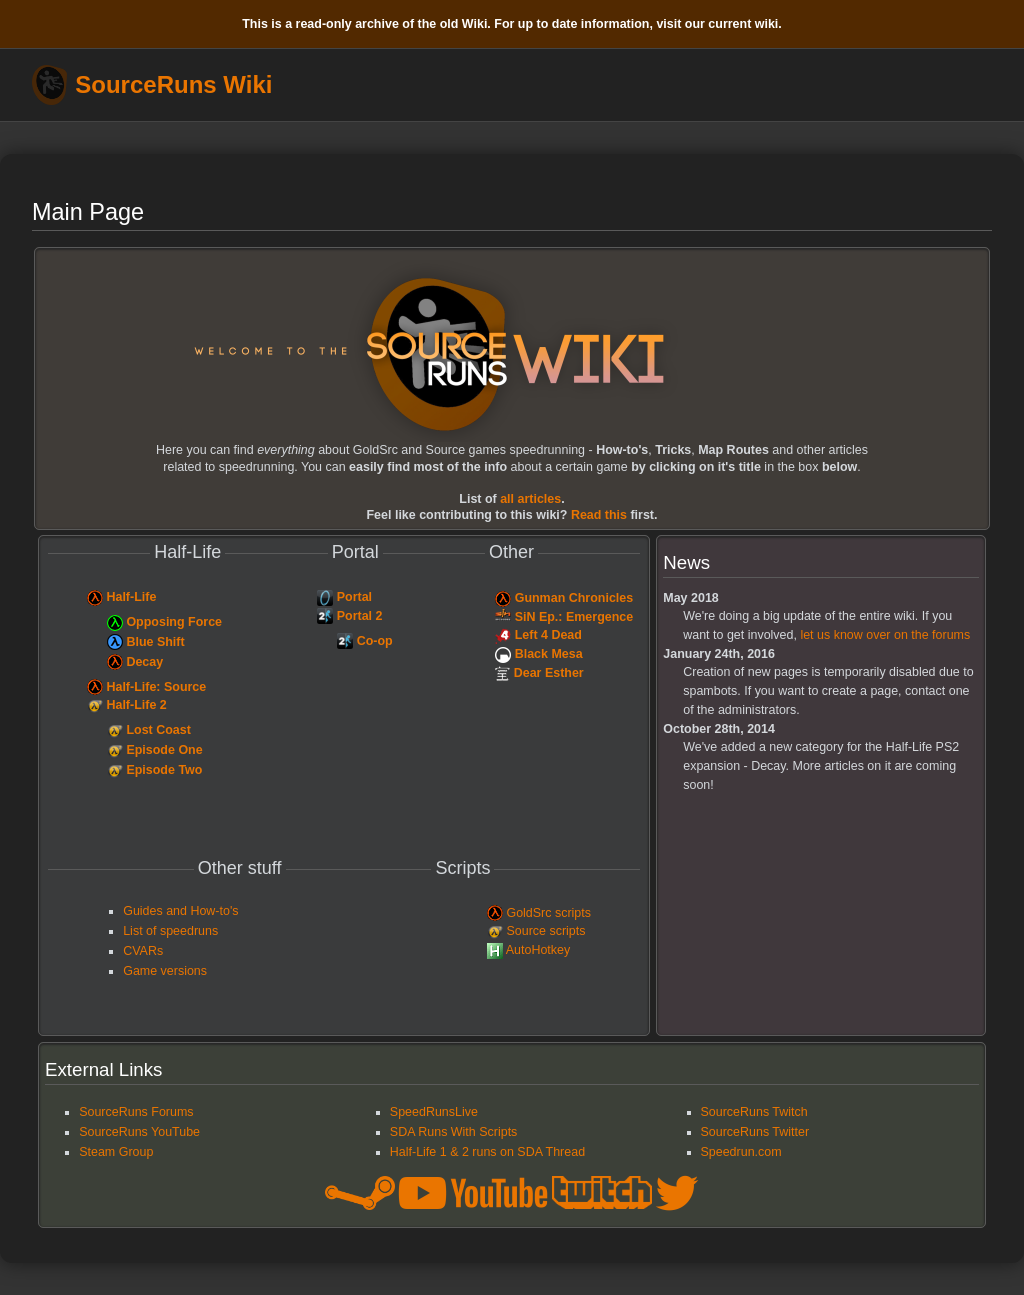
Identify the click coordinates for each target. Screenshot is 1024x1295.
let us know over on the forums (885, 635)
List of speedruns (170, 931)
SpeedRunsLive (434, 1112)
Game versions (165, 971)
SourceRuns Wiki (173, 85)
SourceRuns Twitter (755, 1132)
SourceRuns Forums (136, 1112)
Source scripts (545, 931)
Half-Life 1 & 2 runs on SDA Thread (487, 1152)
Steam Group (116, 1152)
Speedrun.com (741, 1152)
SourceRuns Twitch (754, 1112)
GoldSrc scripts (548, 913)
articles (530, 499)
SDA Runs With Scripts (454, 1132)
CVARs (143, 951)
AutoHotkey (538, 950)
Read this (599, 515)
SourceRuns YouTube (139, 1132)
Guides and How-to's (180, 911)
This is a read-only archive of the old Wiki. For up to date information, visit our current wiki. (512, 24)
